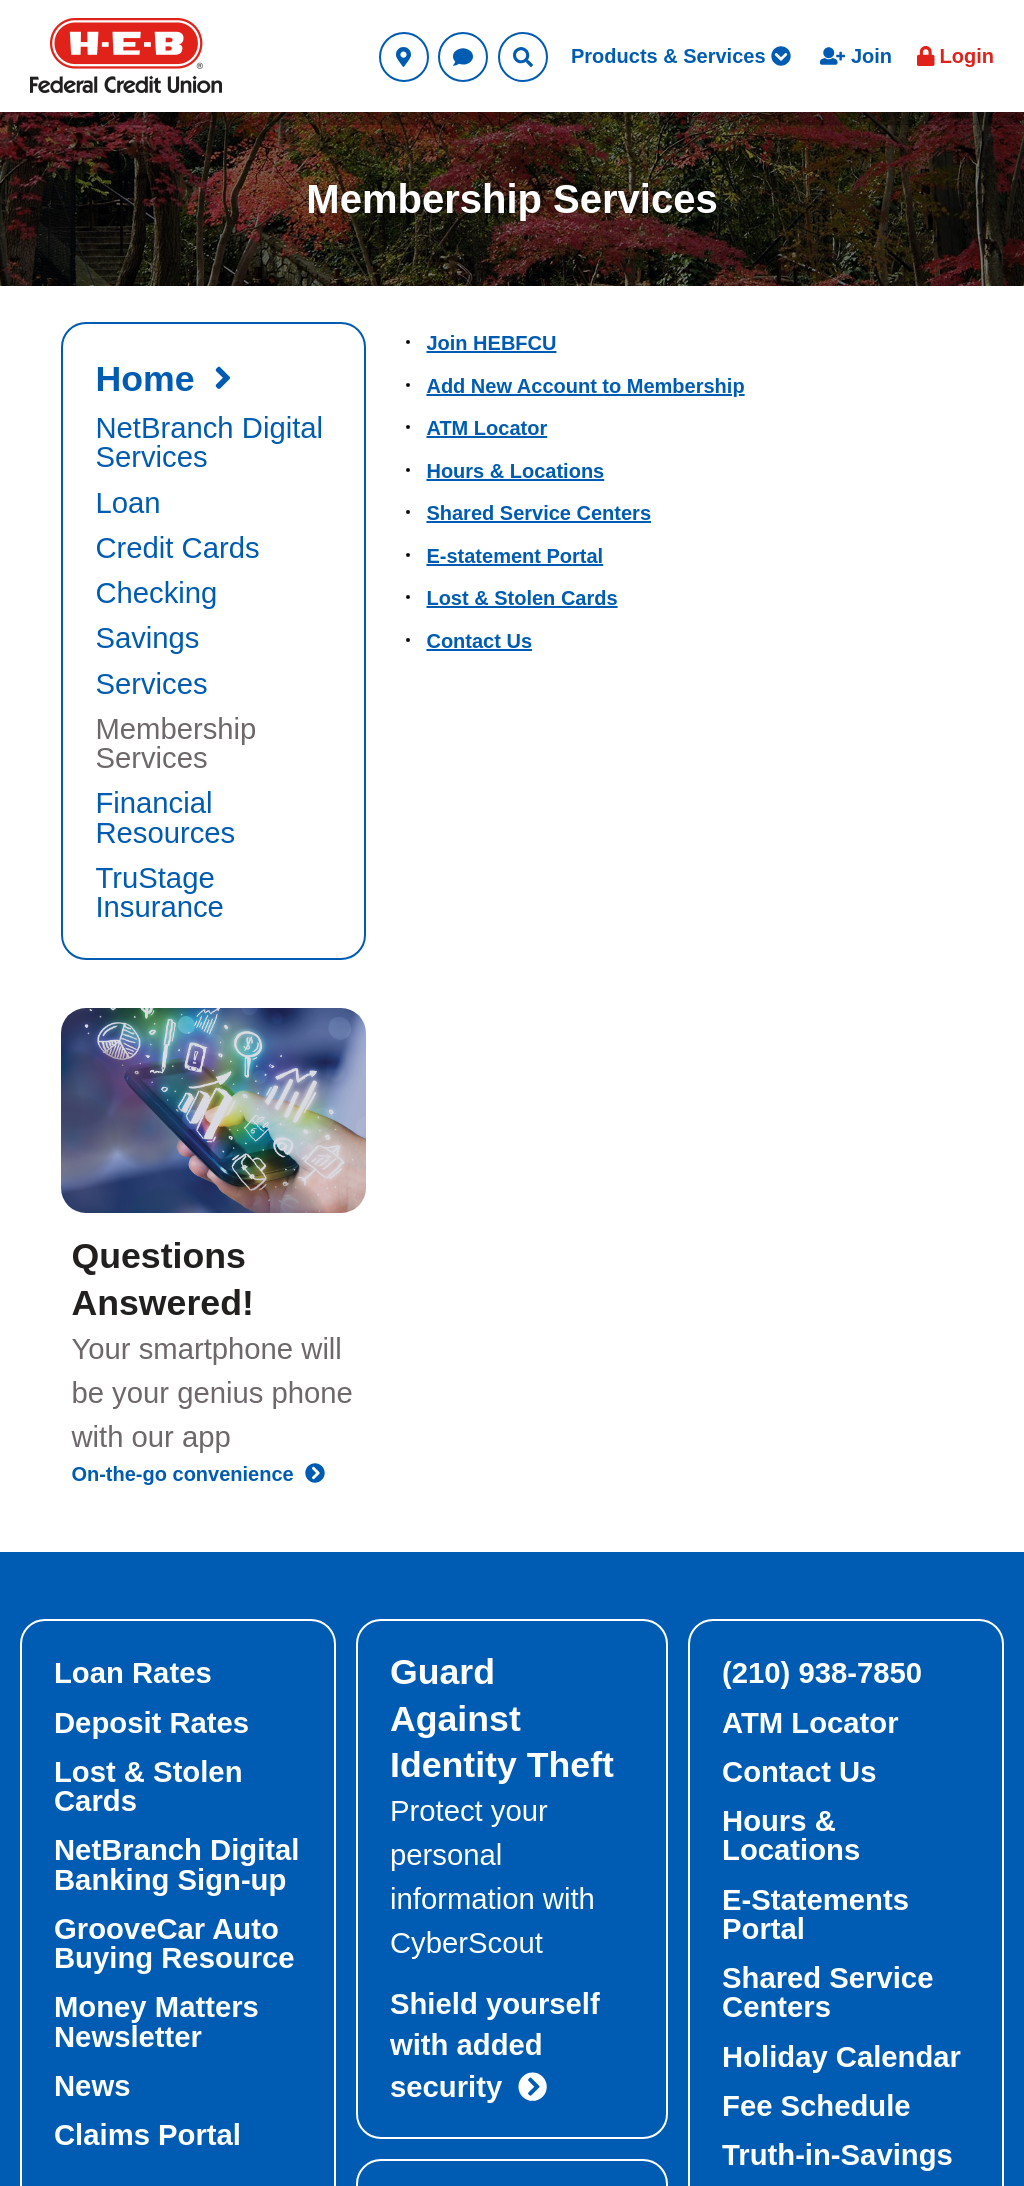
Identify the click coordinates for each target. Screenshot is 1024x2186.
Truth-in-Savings (837, 2155)
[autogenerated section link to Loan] (213, 503)
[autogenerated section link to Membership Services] (213, 744)
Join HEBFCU (491, 343)
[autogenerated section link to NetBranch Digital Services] (213, 443)
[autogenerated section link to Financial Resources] (213, 818)
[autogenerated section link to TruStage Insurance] (213, 893)
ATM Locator (486, 428)
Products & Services (681, 56)
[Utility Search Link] (523, 57)
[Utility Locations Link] (404, 57)
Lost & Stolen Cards (521, 598)
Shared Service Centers (538, 513)
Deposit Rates (151, 1723)
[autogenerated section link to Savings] (213, 638)
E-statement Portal (514, 556)
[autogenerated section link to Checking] (213, 593)
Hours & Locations (515, 471)
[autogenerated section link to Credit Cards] (213, 548)
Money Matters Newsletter (156, 2021)
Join (856, 56)
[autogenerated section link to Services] (213, 684)
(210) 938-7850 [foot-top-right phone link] (822, 1673)
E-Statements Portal (815, 1914)
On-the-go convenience (197, 1474)
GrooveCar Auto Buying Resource (174, 1943)
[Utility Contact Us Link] (463, 57)
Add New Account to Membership (585, 386)
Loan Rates (133, 1673)
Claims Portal (147, 2135)
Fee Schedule (816, 2106)
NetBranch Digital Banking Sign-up (176, 1864)
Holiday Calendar (841, 2057)
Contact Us (479, 641)
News (92, 2086)
